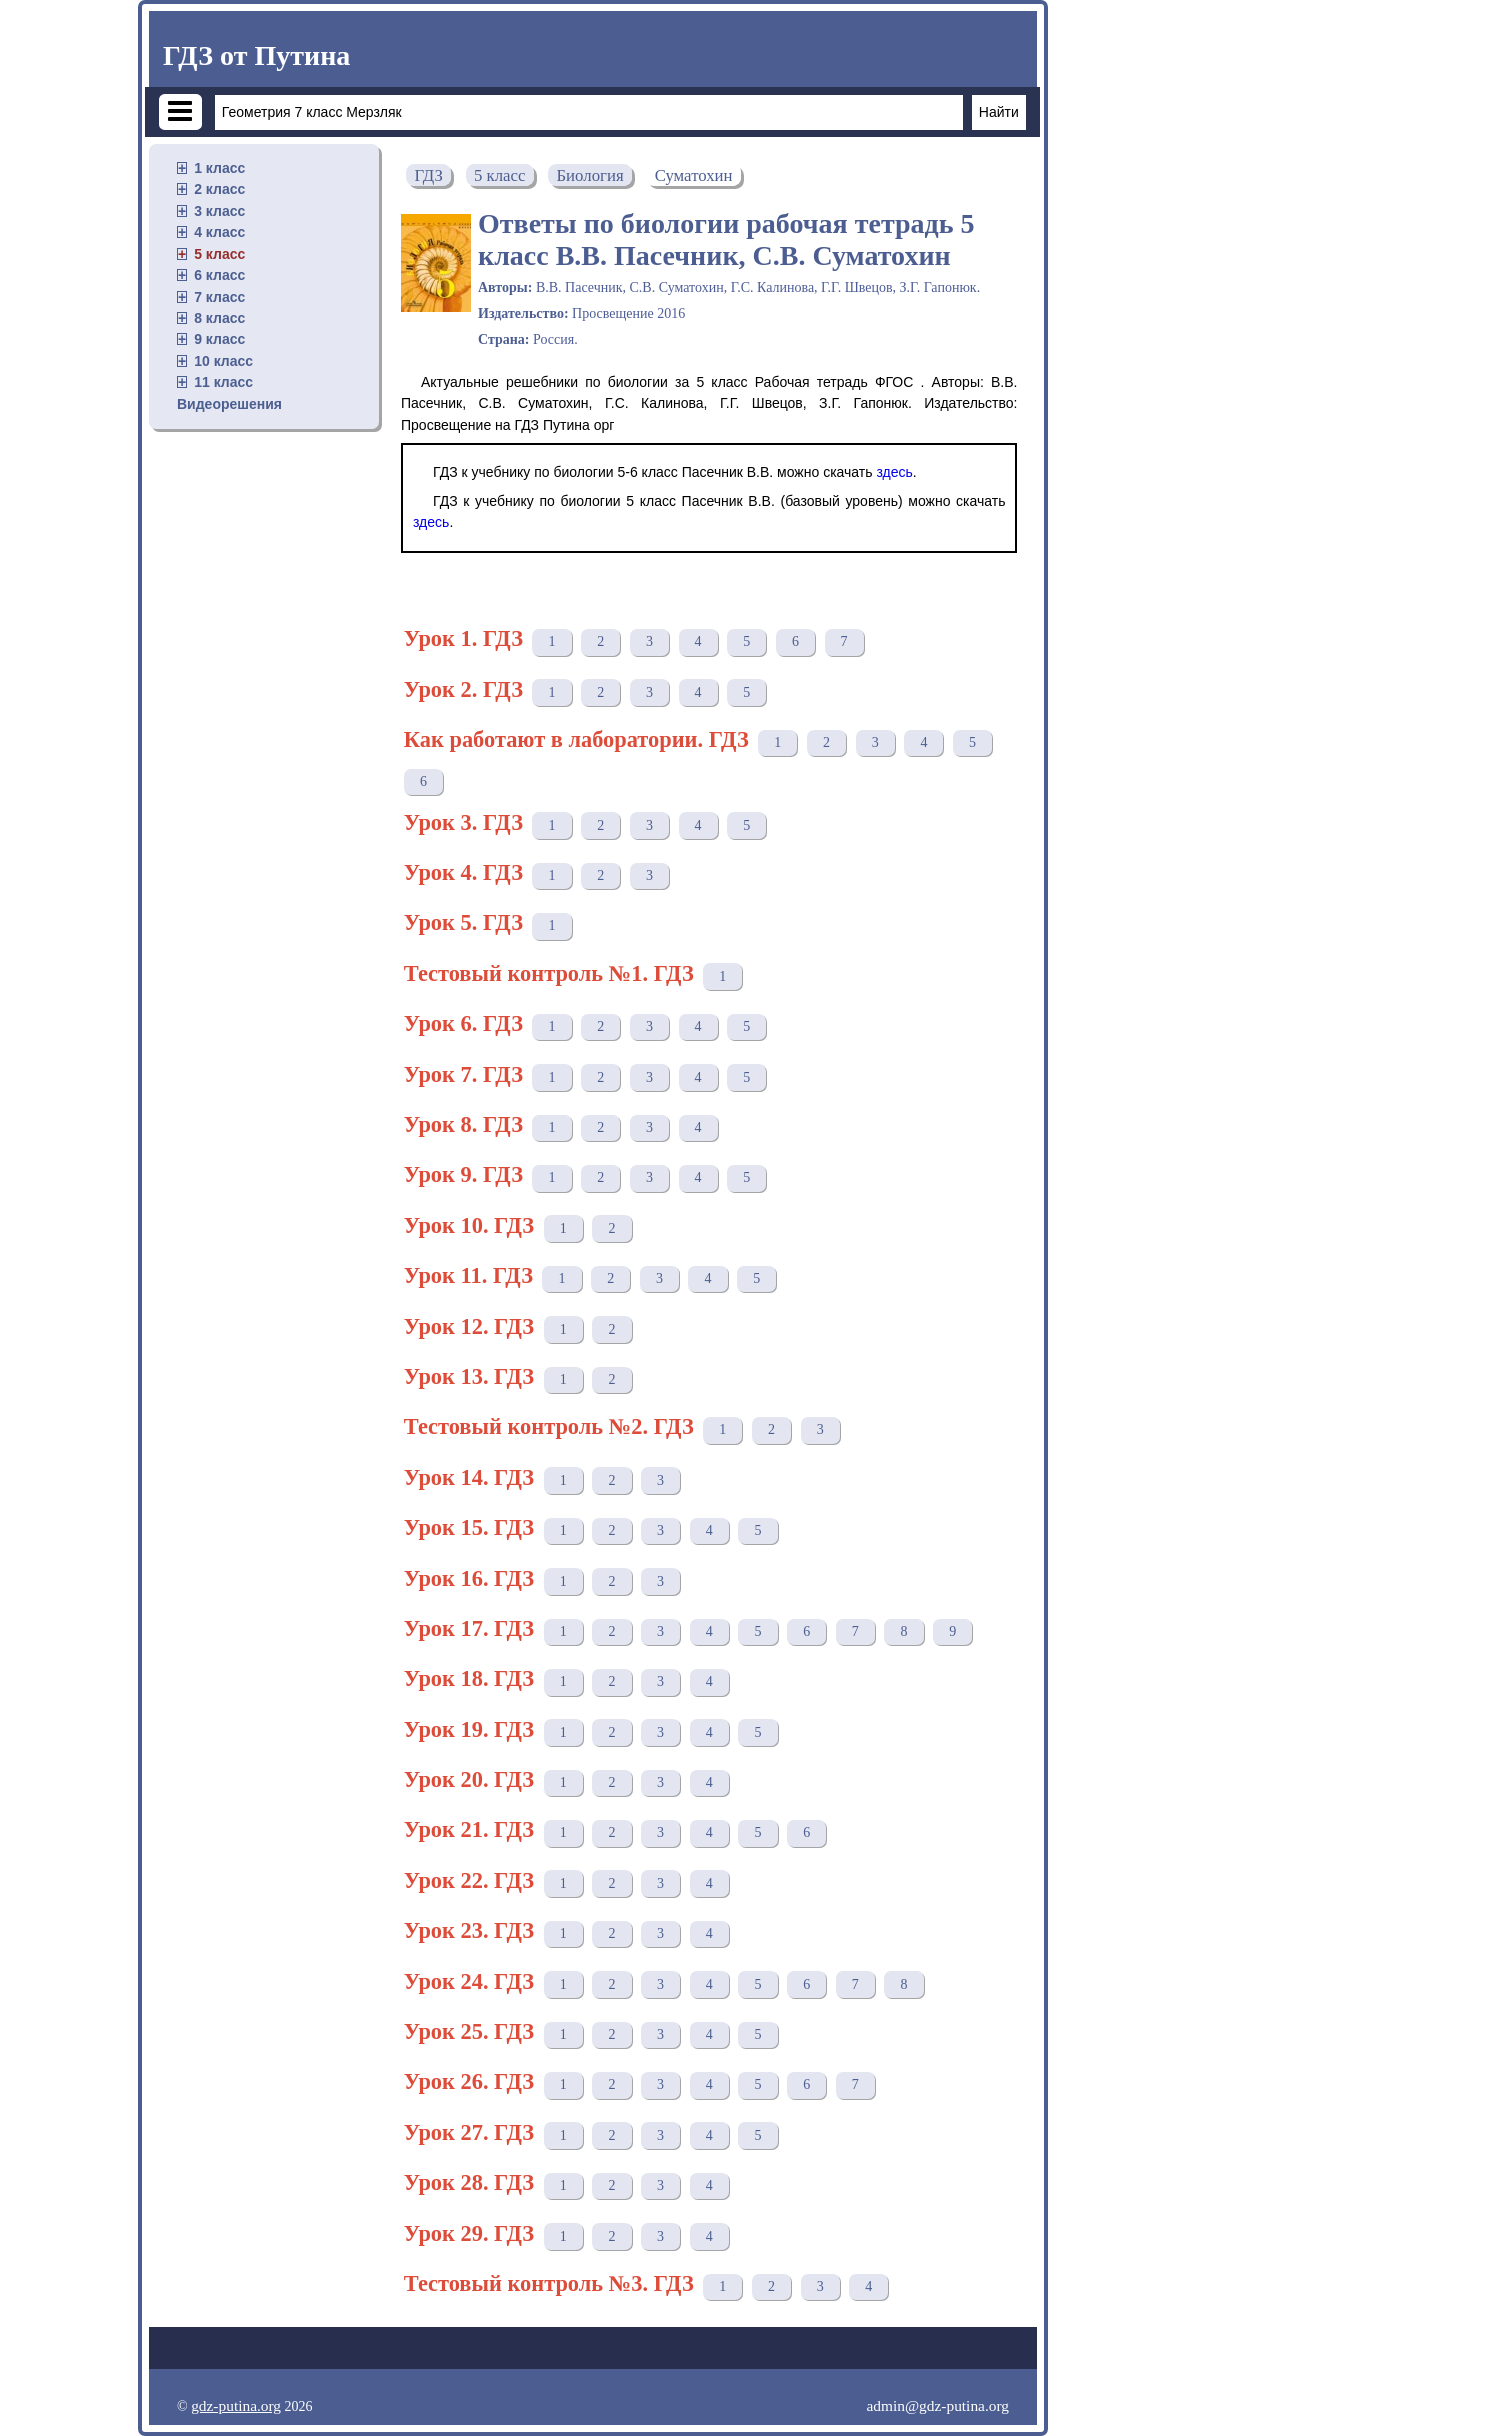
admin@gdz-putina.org (937, 2405)
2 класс (219, 189)
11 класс (223, 382)
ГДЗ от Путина (256, 55)
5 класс (219, 254)
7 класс (219, 297)
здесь (894, 472)
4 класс (219, 232)
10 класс (223, 361)
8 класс (219, 318)
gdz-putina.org (236, 2405)
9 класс (219, 339)
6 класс (219, 275)
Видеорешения (229, 404)
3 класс (219, 211)
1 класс (219, 168)
